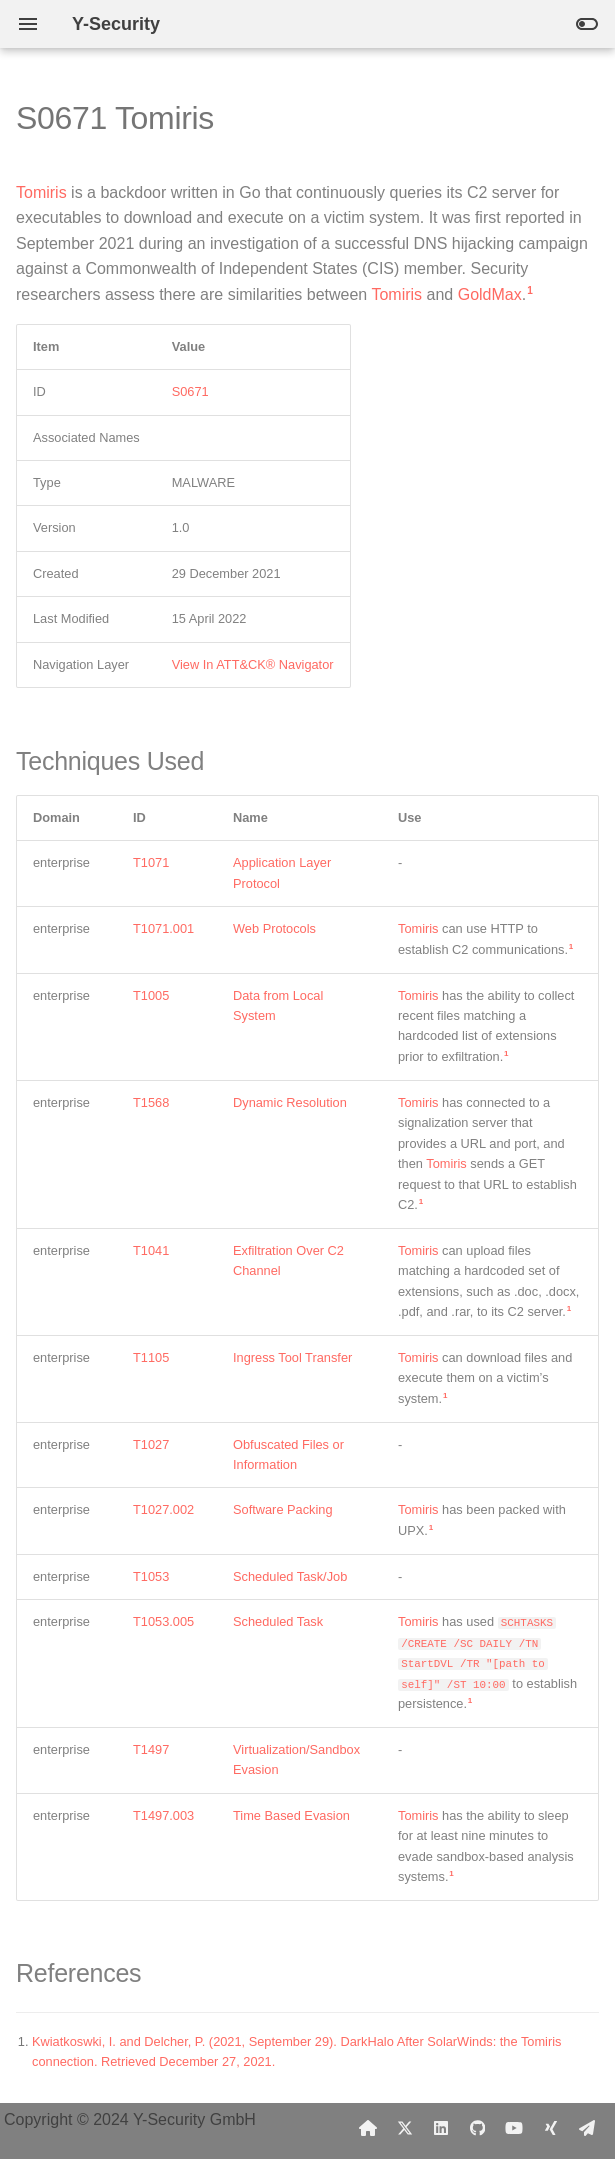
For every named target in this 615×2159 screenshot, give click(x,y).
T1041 (151, 1250)
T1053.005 (163, 1621)
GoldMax (490, 294)
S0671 (190, 391)
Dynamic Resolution (290, 1102)
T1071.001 (163, 928)
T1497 (151, 1749)
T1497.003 (163, 1815)
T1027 (151, 1444)
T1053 (151, 1576)
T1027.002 (163, 1509)
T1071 (151, 862)
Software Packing (283, 1509)
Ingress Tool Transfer (292, 1357)
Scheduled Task (278, 1621)
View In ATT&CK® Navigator (253, 664)
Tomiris (41, 192)
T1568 (151, 1102)
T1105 (151, 1357)
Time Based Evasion (291, 1815)
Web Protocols (274, 928)
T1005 (151, 995)
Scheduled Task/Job (290, 1576)
